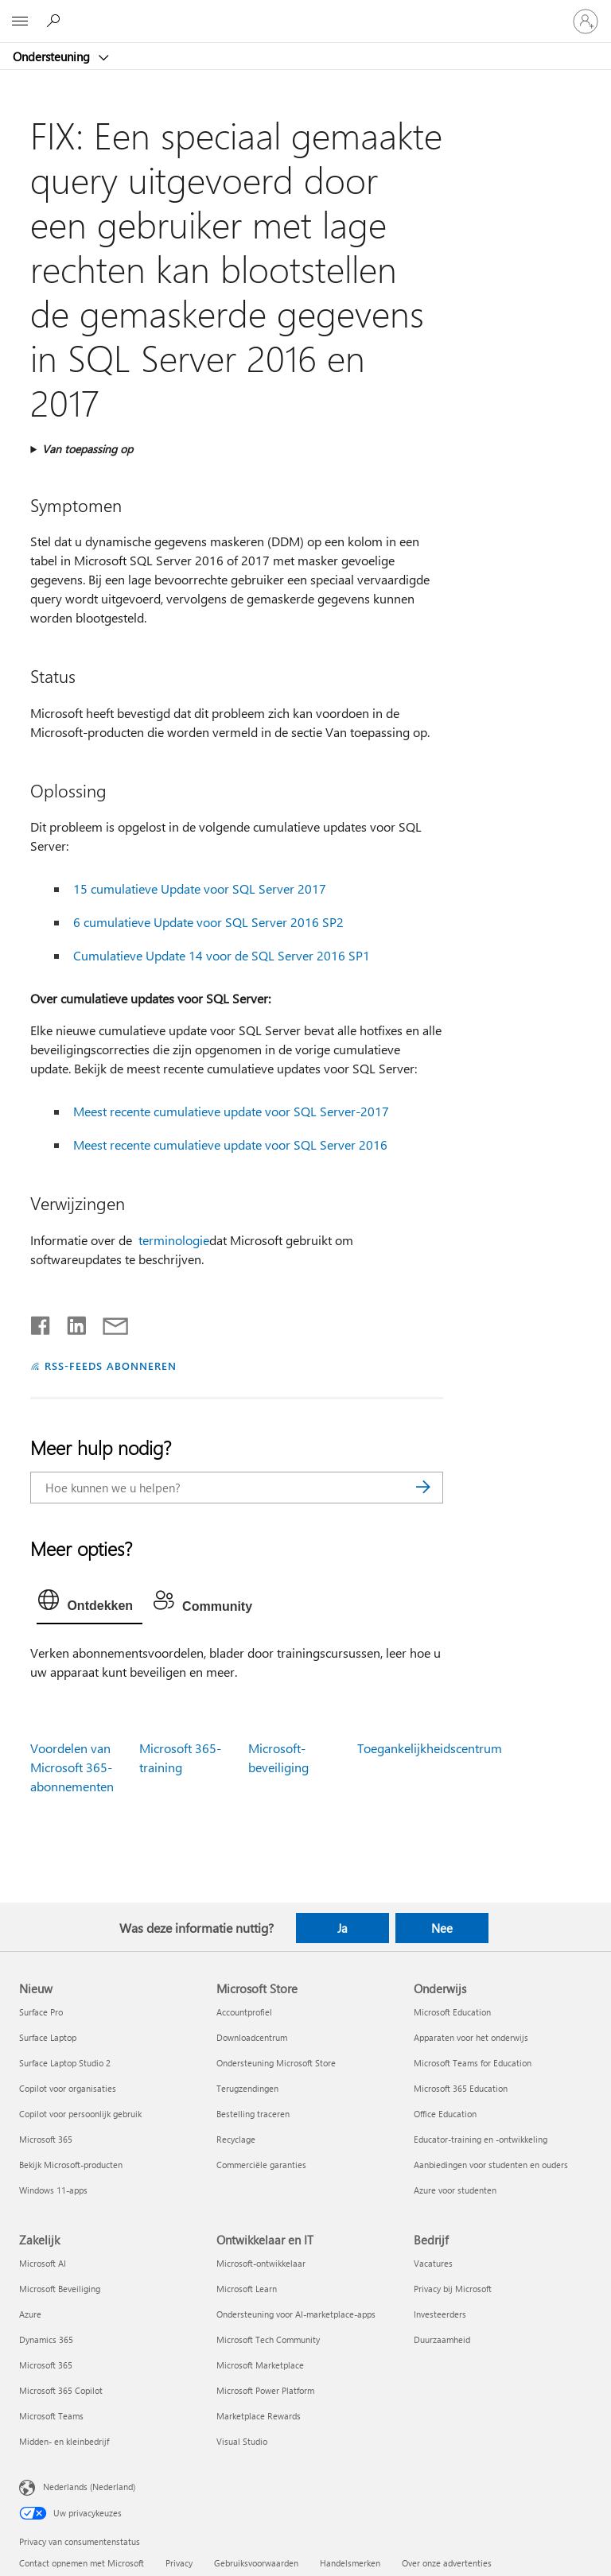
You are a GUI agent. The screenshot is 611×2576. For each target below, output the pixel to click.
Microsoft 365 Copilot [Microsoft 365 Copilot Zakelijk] (61, 2390)
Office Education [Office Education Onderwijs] (445, 2114)
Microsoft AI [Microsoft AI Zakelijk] (42, 2263)
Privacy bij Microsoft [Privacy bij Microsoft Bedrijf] (453, 2289)
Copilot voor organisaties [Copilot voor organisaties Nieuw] (67, 2088)
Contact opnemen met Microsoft (81, 2563)
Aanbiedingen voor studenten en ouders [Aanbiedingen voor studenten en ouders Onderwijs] (491, 2165)
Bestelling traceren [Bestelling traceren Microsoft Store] (253, 2114)
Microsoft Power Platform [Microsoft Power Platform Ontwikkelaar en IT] (265, 2390)
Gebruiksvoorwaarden (256, 2563)
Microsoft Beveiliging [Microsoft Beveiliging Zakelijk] (59, 2289)
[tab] (89, 1603)
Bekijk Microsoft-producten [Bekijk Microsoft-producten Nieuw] (71, 2165)
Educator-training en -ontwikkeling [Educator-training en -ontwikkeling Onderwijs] (480, 2139)
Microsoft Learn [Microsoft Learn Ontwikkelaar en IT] (246, 2289)
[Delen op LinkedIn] (70, 1322)
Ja (342, 1928)
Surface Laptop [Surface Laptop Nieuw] (47, 2037)
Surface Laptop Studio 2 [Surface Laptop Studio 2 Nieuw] (65, 2063)
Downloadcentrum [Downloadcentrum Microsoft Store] (251, 2037)
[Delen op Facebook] (41, 1322)
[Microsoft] (305, 11)
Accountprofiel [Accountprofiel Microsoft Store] (244, 2012)
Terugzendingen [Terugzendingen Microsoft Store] (247, 2088)
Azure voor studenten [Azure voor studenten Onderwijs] (455, 2190)
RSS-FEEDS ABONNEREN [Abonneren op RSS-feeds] (111, 1365)
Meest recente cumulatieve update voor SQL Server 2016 (230, 1144)
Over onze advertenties (447, 2563)
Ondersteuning (53, 56)
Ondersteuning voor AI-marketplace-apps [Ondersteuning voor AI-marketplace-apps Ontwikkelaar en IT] (296, 2314)
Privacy (179, 2563)
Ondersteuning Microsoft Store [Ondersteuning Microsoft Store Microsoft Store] (276, 2063)
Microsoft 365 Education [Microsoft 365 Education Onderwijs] (461, 2088)
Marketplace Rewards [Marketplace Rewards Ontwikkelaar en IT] (258, 2416)
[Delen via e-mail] (108, 1322)
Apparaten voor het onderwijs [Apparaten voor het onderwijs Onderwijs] (471, 2037)
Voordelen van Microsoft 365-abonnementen (72, 1767)
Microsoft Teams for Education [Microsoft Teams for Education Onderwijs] (472, 2063)
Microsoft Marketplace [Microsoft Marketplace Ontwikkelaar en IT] (260, 2365)
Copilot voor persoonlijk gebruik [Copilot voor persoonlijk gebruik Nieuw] (80, 2114)
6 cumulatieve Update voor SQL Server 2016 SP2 (208, 922)
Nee (442, 1928)
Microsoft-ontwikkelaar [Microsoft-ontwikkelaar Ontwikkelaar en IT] (261, 2263)
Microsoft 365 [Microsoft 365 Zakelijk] (45, 2365)
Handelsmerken (350, 2563)
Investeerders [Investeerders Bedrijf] (440, 2314)
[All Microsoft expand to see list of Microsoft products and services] (20, 21)
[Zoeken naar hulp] (55, 20)
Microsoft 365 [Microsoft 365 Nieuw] (45, 2139)
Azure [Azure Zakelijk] (30, 2314)
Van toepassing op (87, 448)
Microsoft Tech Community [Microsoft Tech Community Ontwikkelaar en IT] (268, 2339)
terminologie (173, 1240)
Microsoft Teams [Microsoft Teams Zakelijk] (51, 2416)
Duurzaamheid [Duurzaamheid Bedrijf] (442, 2339)
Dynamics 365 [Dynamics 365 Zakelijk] (46, 2339)
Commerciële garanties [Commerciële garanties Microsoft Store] (261, 2165)
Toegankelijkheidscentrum (429, 1748)
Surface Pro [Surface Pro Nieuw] (41, 2012)
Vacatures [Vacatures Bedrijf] (433, 2263)
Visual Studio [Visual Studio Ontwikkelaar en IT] (241, 2441)
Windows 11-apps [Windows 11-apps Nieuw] (53, 2190)
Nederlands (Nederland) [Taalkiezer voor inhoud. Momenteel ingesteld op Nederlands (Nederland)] (89, 2486)
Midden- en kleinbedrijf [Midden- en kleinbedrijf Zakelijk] (64, 2441)
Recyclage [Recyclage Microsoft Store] (235, 2139)
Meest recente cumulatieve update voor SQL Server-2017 (231, 1111)
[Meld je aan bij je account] (585, 21)
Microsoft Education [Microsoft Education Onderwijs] (452, 2012)
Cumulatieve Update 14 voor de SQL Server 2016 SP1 (221, 955)
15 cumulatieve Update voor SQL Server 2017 (199, 888)
